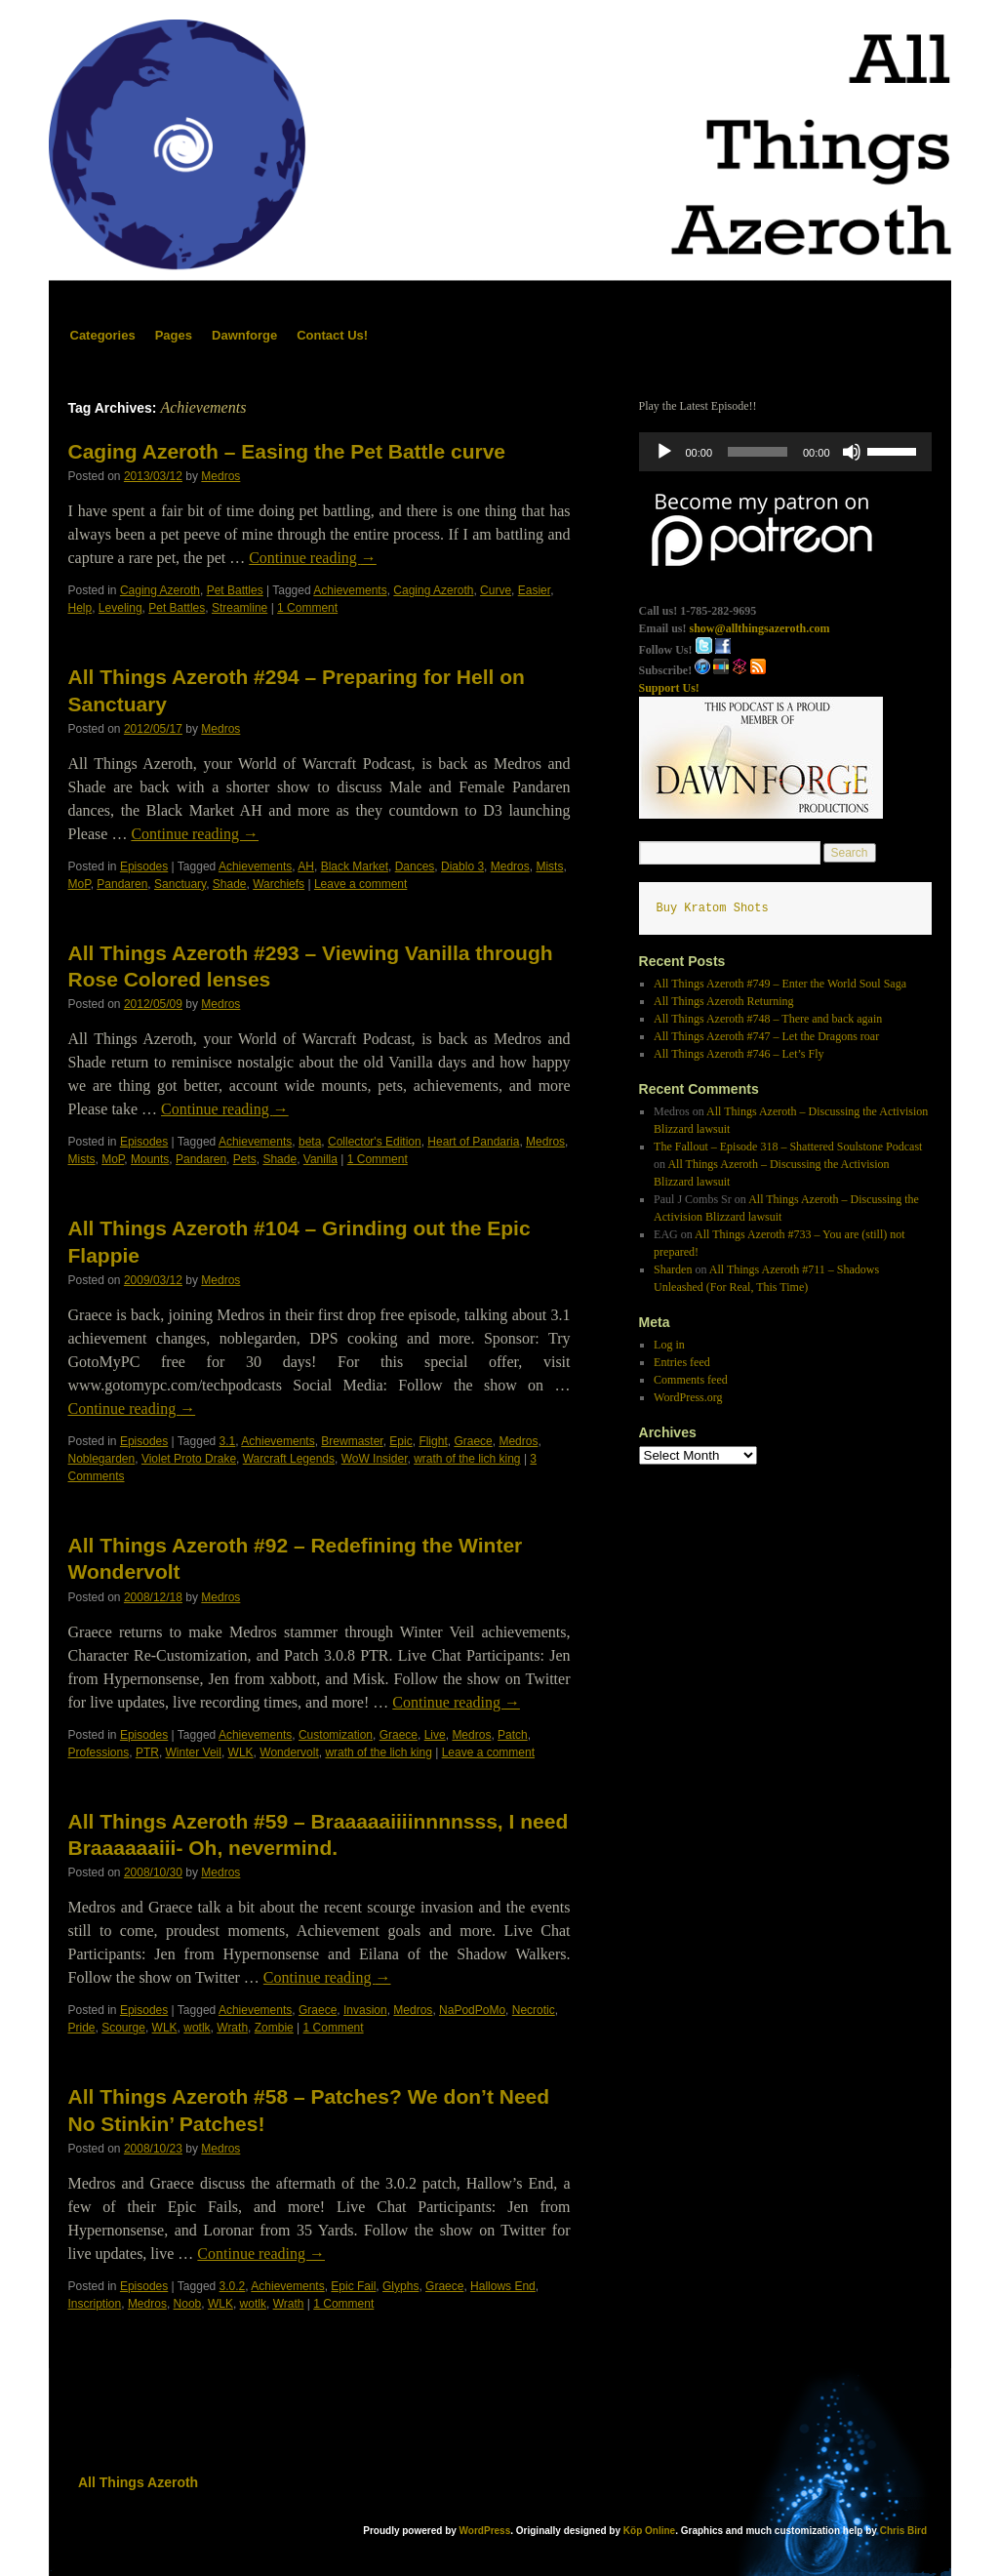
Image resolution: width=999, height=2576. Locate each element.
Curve (495, 590)
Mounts (150, 1159)
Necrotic (533, 2010)
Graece (473, 1441)
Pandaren (122, 884)
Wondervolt (289, 1752)
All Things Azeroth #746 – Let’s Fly (738, 1054)
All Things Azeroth (138, 2482)
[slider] (757, 452)
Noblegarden (102, 1459)
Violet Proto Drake (188, 1459)
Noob (188, 2304)
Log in (669, 1344)
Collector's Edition (374, 1141)
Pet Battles (235, 590)
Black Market (354, 866)
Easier (534, 590)
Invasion (365, 2010)
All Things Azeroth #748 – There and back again (768, 1019)
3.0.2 (233, 2286)
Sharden (673, 1269)
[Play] (664, 452)
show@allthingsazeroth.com (760, 628)
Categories (103, 335)
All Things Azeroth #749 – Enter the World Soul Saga (780, 983)
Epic (400, 1441)
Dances (415, 866)
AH (306, 866)
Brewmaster (351, 1441)
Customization (336, 1735)
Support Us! (669, 688)
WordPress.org (688, 1397)
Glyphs (400, 2286)
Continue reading (313, 557)
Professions (99, 1752)
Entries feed (682, 1362)
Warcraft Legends (289, 1459)
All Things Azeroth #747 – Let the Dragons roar (766, 1036)
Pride (82, 2027)
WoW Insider (374, 1459)
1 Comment (307, 608)
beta (310, 1141)
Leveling (120, 608)
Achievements (349, 590)
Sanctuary (180, 884)
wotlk (196, 2027)
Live (435, 1735)
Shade (230, 884)
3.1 (228, 1441)
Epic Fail (353, 2286)
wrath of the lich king (467, 1459)
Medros (220, 476)
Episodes (144, 866)
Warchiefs (278, 884)
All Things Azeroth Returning (723, 1001)
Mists (549, 866)
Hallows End (503, 2286)
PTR (147, 1752)
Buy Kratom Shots (713, 908)
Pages (173, 335)
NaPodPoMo (472, 2010)
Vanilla (320, 1159)
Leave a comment (360, 884)
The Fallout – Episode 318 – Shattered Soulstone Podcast (788, 1146)
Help (80, 608)
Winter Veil (193, 1752)
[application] (785, 451)
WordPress (485, 2530)
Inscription (95, 2304)
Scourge (123, 2027)
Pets (245, 1159)
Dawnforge (244, 335)
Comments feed (691, 1380)
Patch (513, 1735)
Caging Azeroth (160, 590)
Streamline (239, 608)
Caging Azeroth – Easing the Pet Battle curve (287, 451)
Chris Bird (903, 2530)
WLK (241, 1752)
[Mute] (851, 452)
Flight (433, 1441)
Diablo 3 (462, 866)
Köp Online (649, 2530)
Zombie (274, 2027)
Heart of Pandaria (473, 1141)
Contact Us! (332, 335)
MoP (79, 884)
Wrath (232, 2027)
